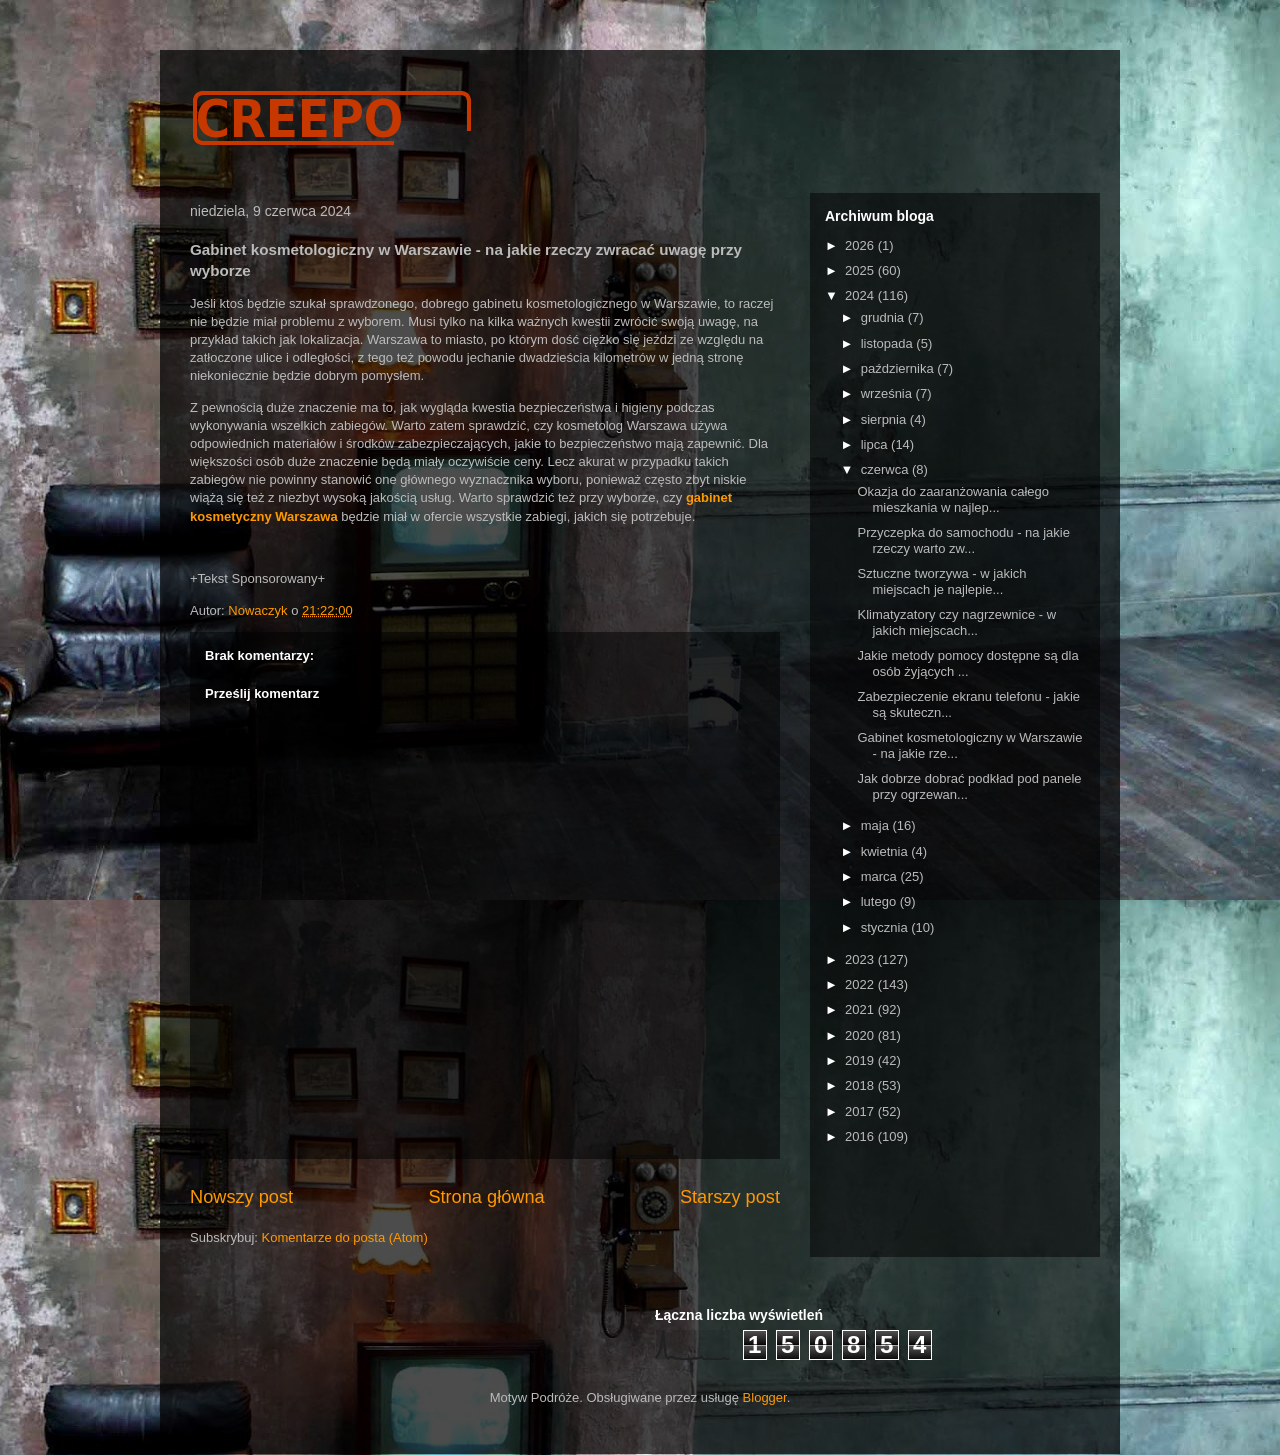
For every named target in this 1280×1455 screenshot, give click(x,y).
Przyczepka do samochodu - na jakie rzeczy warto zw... (963, 540)
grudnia (884, 317)
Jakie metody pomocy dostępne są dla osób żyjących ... (967, 663)
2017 (861, 1111)
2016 (861, 1136)
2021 (861, 1009)
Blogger (765, 1397)
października (899, 368)
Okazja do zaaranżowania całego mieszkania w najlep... (953, 499)
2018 (861, 1085)
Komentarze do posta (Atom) (345, 1237)
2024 (861, 295)
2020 (861, 1035)
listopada (889, 343)
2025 (861, 270)
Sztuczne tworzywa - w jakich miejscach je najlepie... (941, 581)
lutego (880, 901)
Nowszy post (241, 1197)
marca (881, 876)
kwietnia (886, 851)
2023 (861, 959)
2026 (861, 245)
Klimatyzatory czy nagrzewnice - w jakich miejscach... (956, 622)
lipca (876, 444)
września (888, 393)
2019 (861, 1060)
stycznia (886, 927)
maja (877, 825)
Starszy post (730, 1197)
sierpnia (885, 419)
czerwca (886, 469)
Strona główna (486, 1197)
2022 (861, 984)
